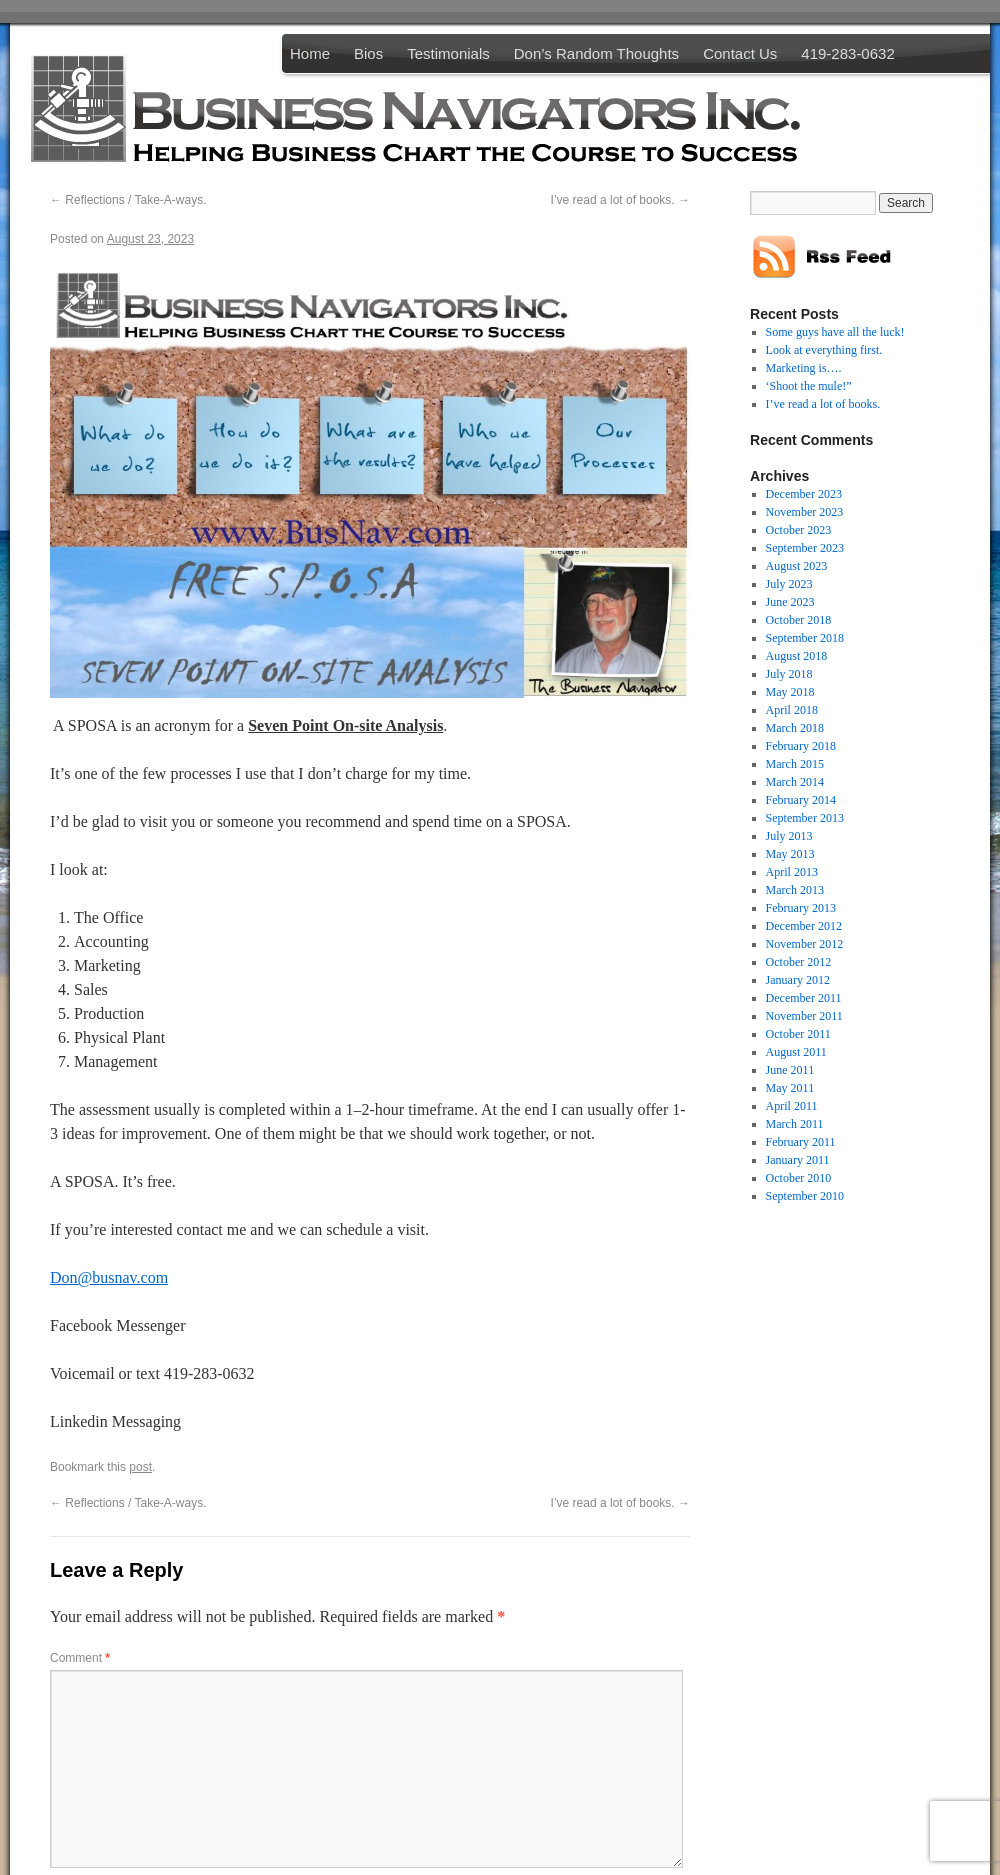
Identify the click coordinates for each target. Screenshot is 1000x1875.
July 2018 (789, 674)
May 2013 (790, 854)
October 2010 (799, 1178)
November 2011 (804, 1016)
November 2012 (805, 944)
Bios (368, 53)
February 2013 (801, 908)
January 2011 (798, 1160)
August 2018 (797, 656)
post (140, 1467)
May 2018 (790, 692)
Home (310, 53)
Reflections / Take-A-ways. (128, 200)
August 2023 (797, 566)
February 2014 (801, 800)
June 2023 (790, 602)
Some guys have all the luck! (835, 332)
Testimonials (448, 53)
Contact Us (740, 53)
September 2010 (805, 1196)
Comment (80, 1658)
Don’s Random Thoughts (596, 53)
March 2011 (795, 1124)
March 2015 (795, 764)
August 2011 (796, 1052)
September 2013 (805, 818)
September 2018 (805, 638)
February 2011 (801, 1142)
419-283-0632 (847, 53)
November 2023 (805, 512)
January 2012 (798, 980)
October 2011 (798, 1034)
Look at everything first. (824, 350)
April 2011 (792, 1106)
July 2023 (789, 584)
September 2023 (805, 548)
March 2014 (795, 782)
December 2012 (804, 926)
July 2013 (789, 836)
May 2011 (790, 1088)
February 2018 (801, 746)
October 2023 (799, 530)
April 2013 (792, 872)
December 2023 (804, 494)
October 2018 (799, 620)
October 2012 (799, 962)
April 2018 (792, 710)
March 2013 (795, 890)
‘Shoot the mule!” (809, 386)
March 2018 (795, 728)
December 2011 (804, 998)
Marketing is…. (804, 368)
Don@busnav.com (109, 1277)
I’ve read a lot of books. (620, 200)
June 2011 (790, 1070)
